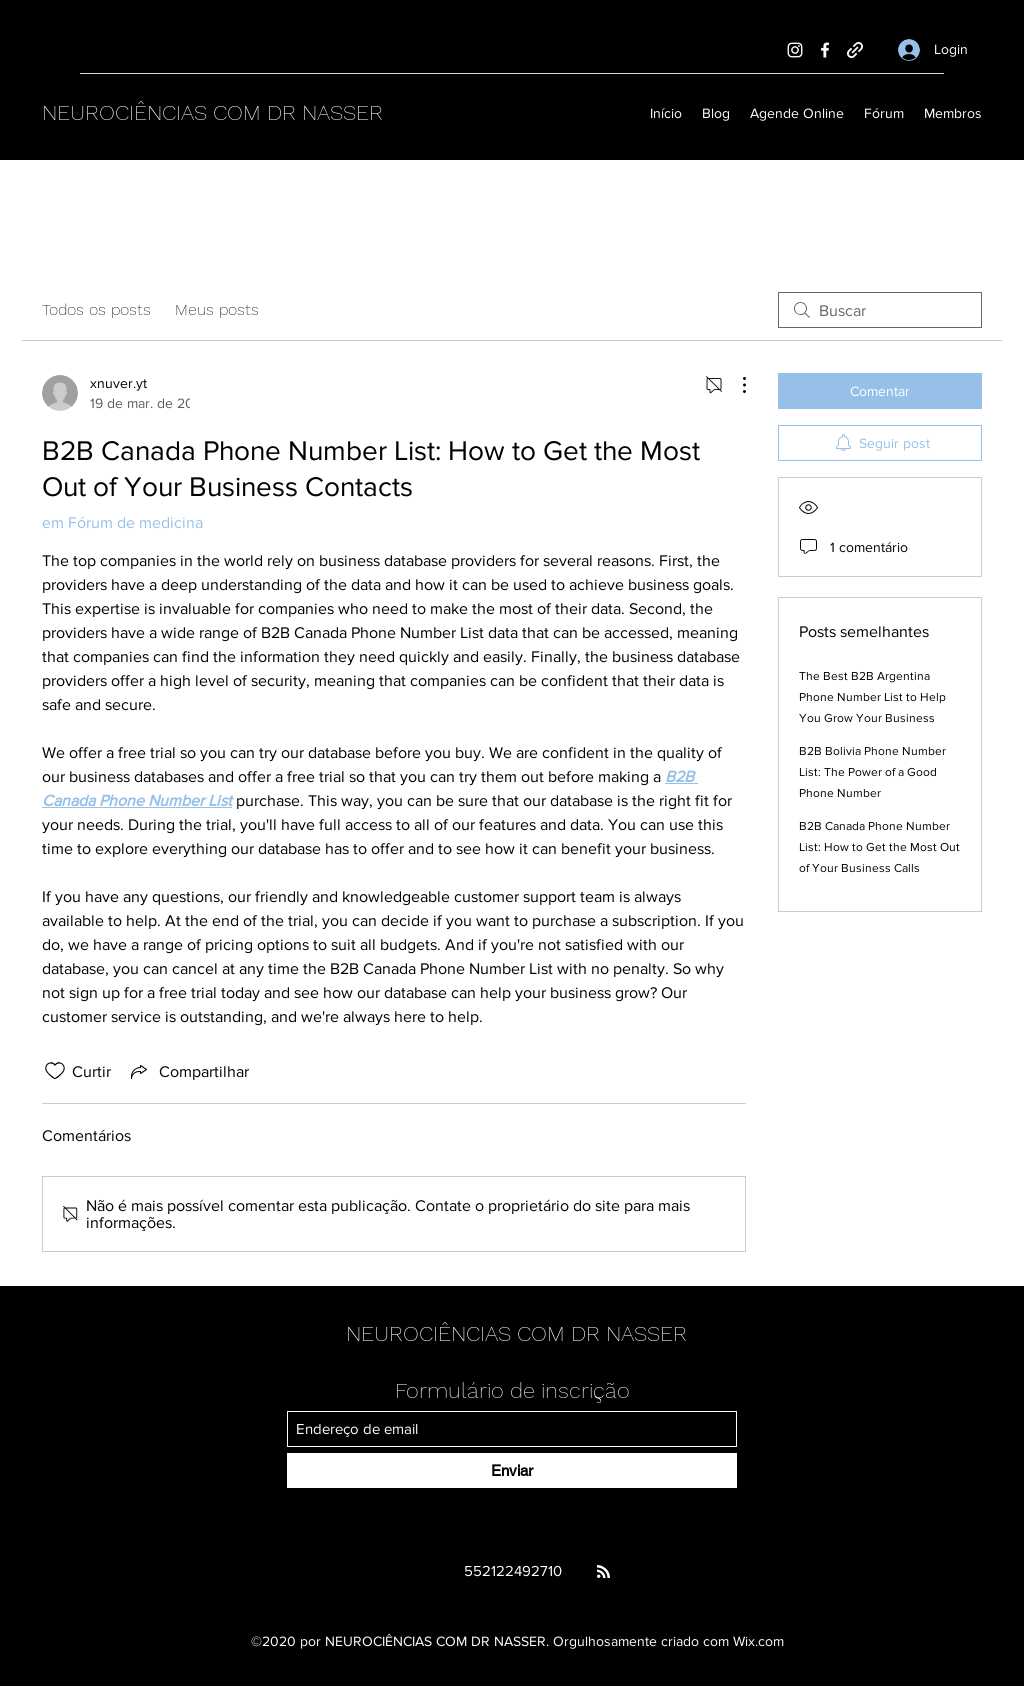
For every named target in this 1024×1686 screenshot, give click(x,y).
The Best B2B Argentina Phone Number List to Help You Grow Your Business (872, 697)
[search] (880, 310)
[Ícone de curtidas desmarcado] (55, 1071)
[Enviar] (512, 1470)
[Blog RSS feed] (603, 1572)
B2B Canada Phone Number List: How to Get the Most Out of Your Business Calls (879, 847)
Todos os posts (96, 309)
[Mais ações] (734, 385)
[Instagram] (795, 50)
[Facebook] (825, 50)
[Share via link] (188, 1071)
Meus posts (217, 309)
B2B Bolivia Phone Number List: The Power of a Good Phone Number (872, 772)
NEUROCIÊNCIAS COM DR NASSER (212, 112)
